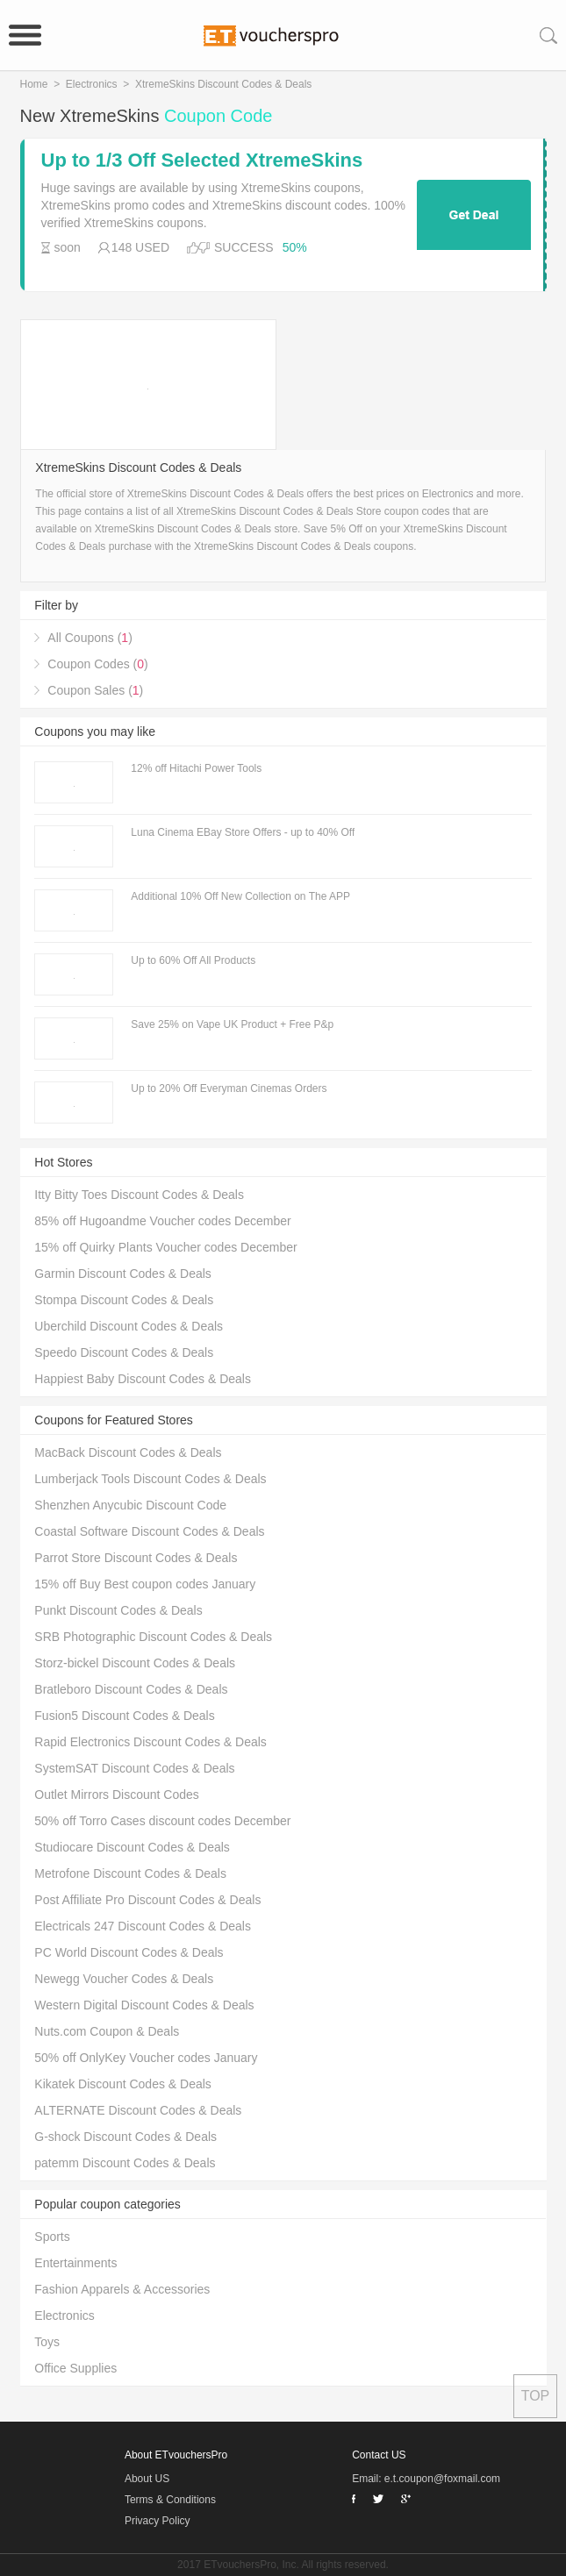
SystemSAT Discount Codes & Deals (134, 1768)
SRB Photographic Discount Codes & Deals (153, 1637)
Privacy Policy (157, 2521)
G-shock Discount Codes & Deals (125, 2137)
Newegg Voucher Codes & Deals (123, 1979)
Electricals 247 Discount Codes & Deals (142, 1926)
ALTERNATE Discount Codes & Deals (137, 2110)
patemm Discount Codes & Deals (124, 2163)
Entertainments (75, 2263)
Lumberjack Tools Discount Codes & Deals (150, 1479)
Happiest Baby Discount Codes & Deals (142, 1379)
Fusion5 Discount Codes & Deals (124, 1716)
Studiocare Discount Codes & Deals (132, 1847)
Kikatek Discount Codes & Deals (122, 2084)
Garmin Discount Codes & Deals (122, 1274)
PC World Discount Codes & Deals (128, 1952)
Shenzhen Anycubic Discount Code (130, 1505)
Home (34, 84)
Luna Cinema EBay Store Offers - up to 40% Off (243, 832)
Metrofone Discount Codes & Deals (130, 1873)
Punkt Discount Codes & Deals (118, 1610)
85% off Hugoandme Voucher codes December (162, 1221)
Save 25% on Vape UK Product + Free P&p (232, 1024)
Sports (51, 2237)
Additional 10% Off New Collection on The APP (240, 896)
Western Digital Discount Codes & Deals (144, 2005)
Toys (47, 2342)
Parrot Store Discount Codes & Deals (135, 1558)
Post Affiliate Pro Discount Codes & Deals (147, 1900)
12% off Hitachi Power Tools (196, 768)
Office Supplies (75, 2368)
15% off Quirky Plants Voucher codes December (165, 1247)
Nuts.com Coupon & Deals (106, 2031)
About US (147, 2479)
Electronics (92, 84)
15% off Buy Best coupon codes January (144, 1584)
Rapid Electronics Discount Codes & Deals (150, 1742)
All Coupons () (90, 638)
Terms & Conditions (170, 2500)
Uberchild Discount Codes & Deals (128, 1326)
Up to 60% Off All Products (193, 960)
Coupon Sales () (95, 690)
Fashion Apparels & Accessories (122, 2289)
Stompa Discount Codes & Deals (123, 1300)
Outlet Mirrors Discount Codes (116, 1795)
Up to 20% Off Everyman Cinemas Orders (228, 1088)
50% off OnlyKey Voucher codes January (145, 2058)
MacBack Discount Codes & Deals (127, 1452)
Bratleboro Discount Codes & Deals (130, 1689)
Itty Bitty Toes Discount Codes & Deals (139, 1195)
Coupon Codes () (97, 664)
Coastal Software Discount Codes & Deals (149, 1531)
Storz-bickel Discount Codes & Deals (134, 1663)
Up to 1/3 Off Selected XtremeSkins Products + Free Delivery (202, 160)
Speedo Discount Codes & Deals (123, 1352)
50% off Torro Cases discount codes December (162, 1821)
